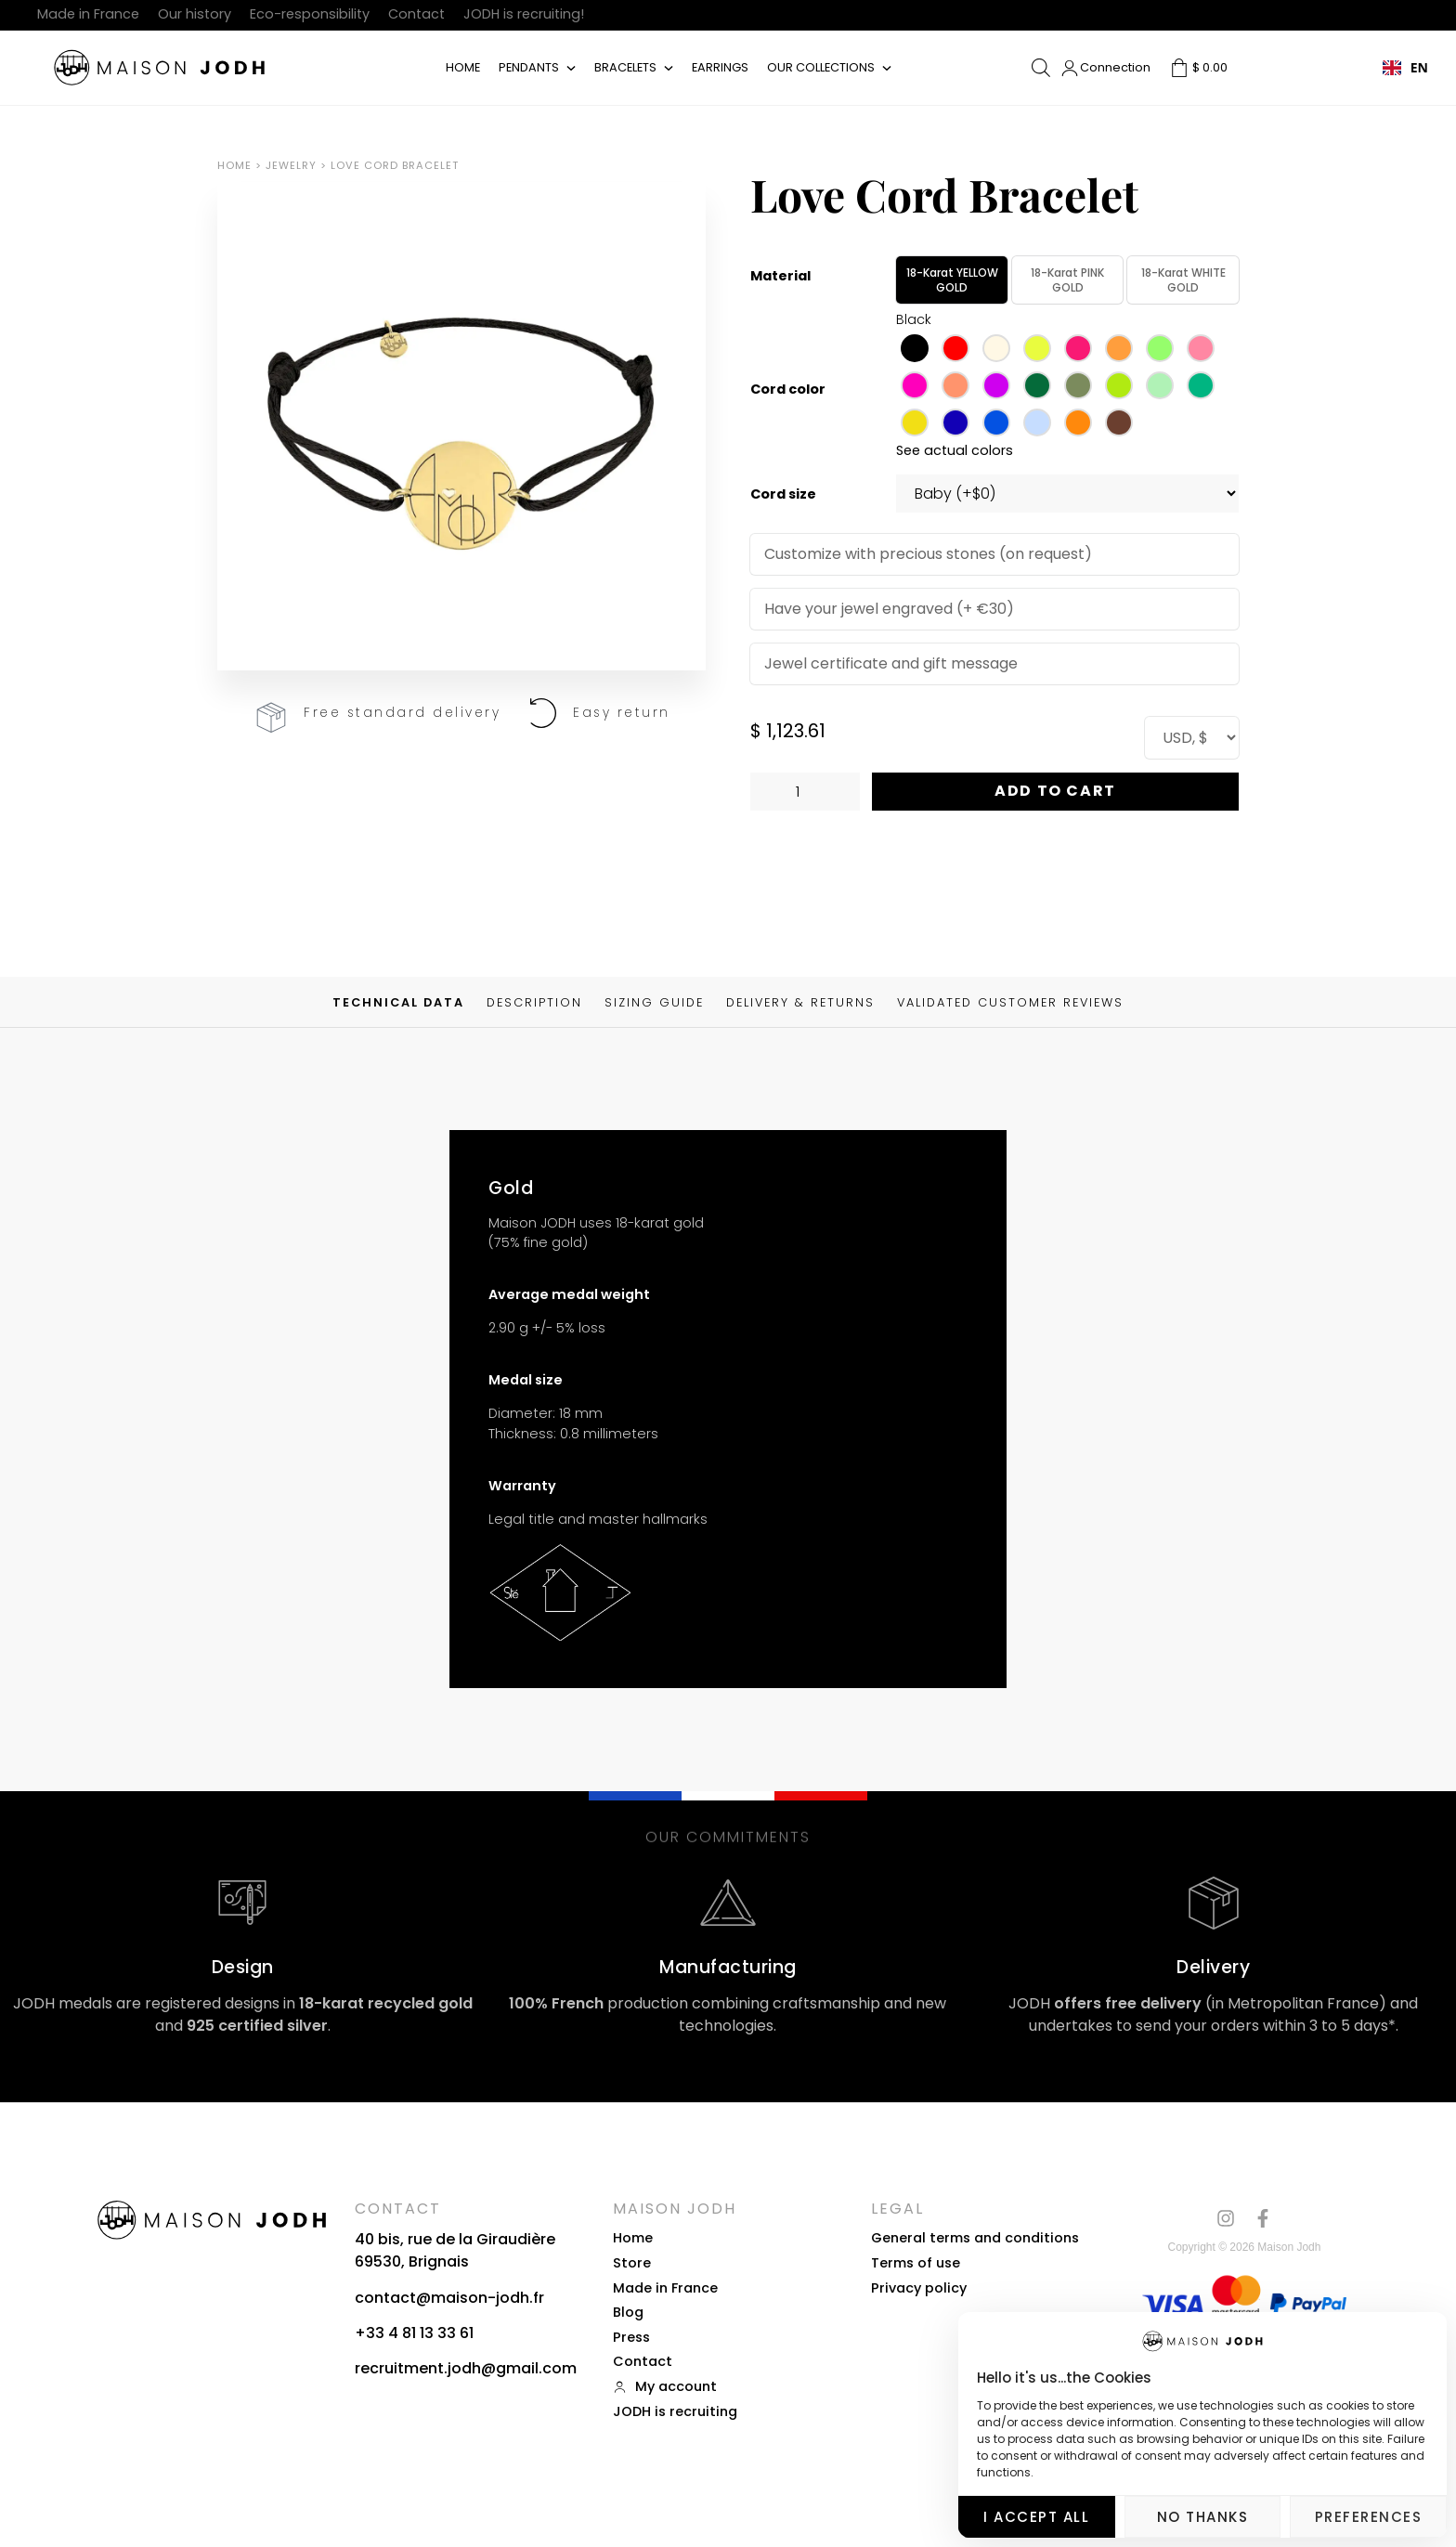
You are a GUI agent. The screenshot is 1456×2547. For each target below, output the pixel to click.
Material (780, 276)
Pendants (529, 67)
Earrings (720, 67)
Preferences (1369, 2517)
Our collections (821, 67)
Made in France (88, 14)
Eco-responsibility (310, 14)
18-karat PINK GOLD (1067, 280)
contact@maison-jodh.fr (449, 2297)
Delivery (1213, 1967)
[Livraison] (1213, 1902)
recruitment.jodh (418, 2368)
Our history (194, 14)
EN (1405, 67)
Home (463, 67)
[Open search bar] (1041, 67)
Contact (416, 14)
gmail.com (536, 2368)
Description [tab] (534, 1003)
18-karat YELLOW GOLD (952, 280)
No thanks (1203, 2517)
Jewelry (291, 165)
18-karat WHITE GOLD (1183, 280)
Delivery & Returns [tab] (800, 1003)
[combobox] (1405, 67)
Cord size (783, 494)
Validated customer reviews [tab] (1010, 1003)
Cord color (788, 389)
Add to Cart (1055, 790)
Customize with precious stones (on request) (928, 554)
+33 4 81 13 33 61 (414, 2333)
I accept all (1036, 2517)
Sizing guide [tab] (654, 1003)
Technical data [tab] (398, 1003)
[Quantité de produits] (805, 792)
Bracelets (625, 67)
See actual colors (954, 450)
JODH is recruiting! (523, 14)
